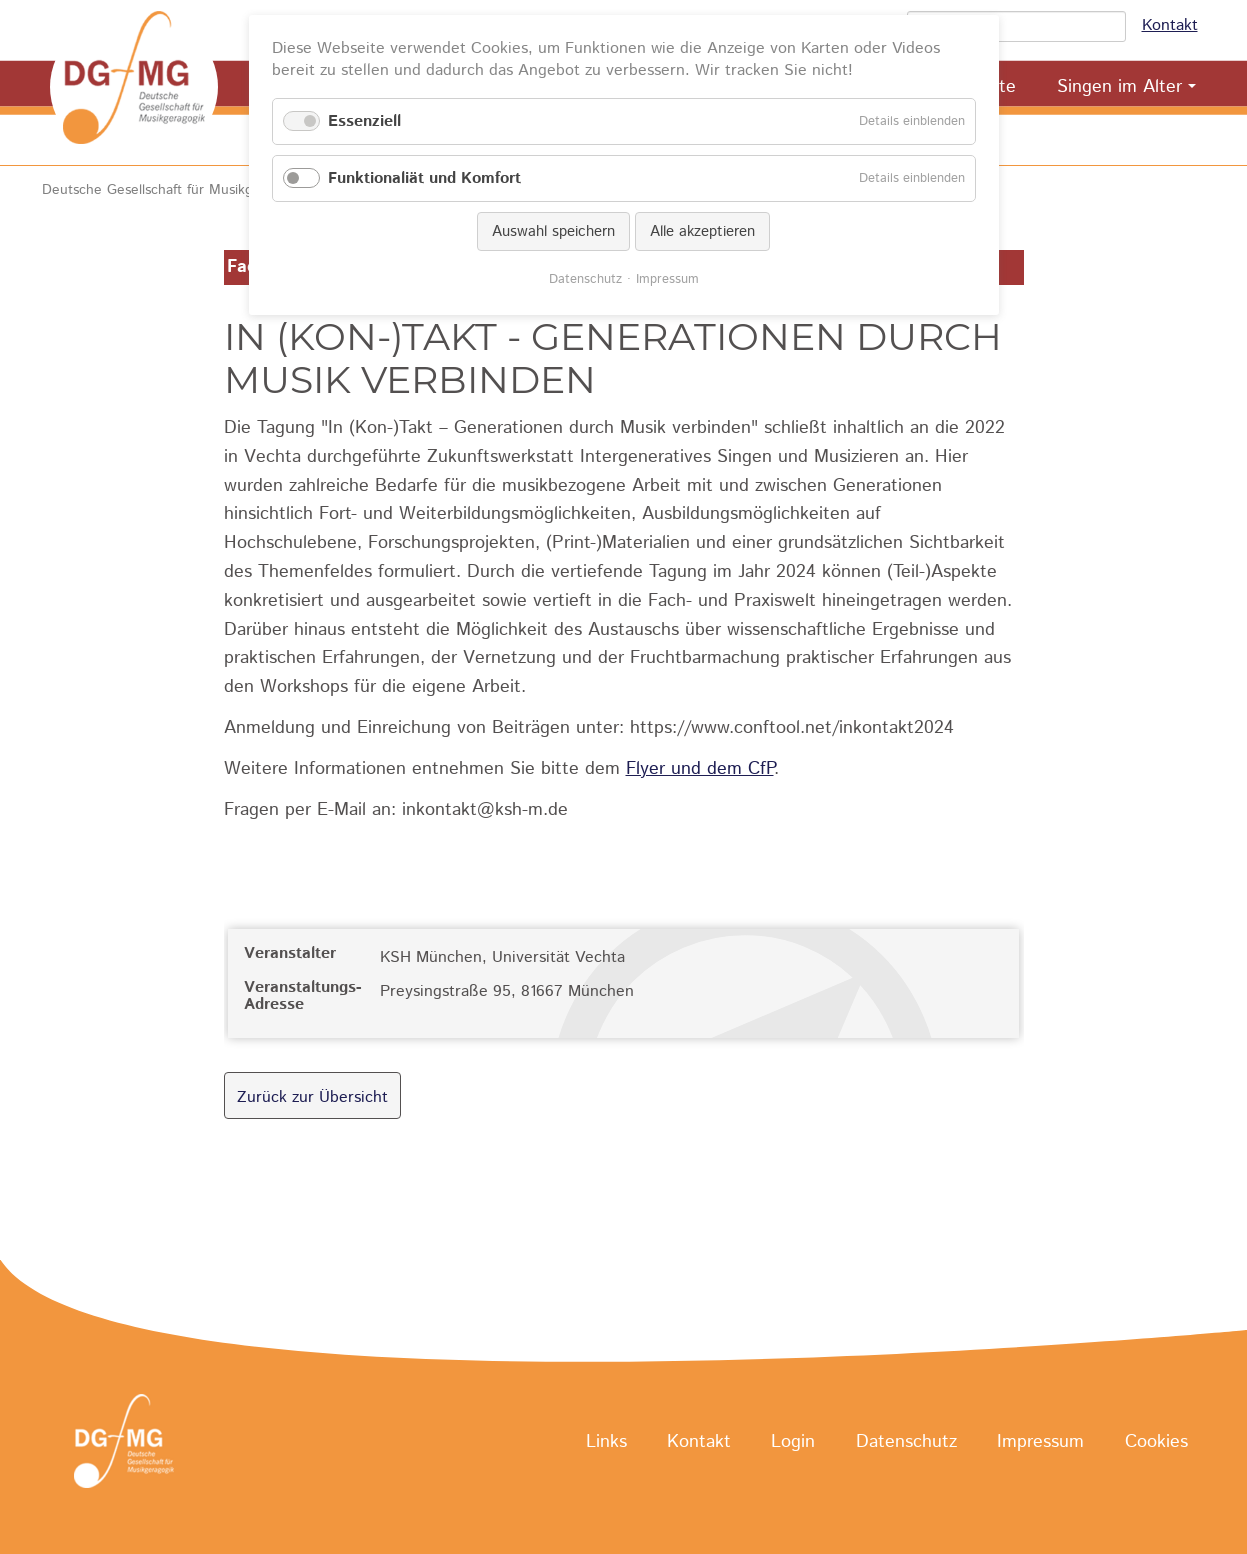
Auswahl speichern (553, 231)
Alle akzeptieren (702, 231)
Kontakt (1170, 25)
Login (793, 1442)
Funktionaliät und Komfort (424, 178)
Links (606, 1442)
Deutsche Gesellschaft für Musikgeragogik (174, 190)
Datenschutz (906, 1442)
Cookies (1156, 1442)
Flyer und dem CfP (700, 769)
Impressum (1040, 1442)
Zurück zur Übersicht (312, 1097)
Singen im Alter (1119, 87)
